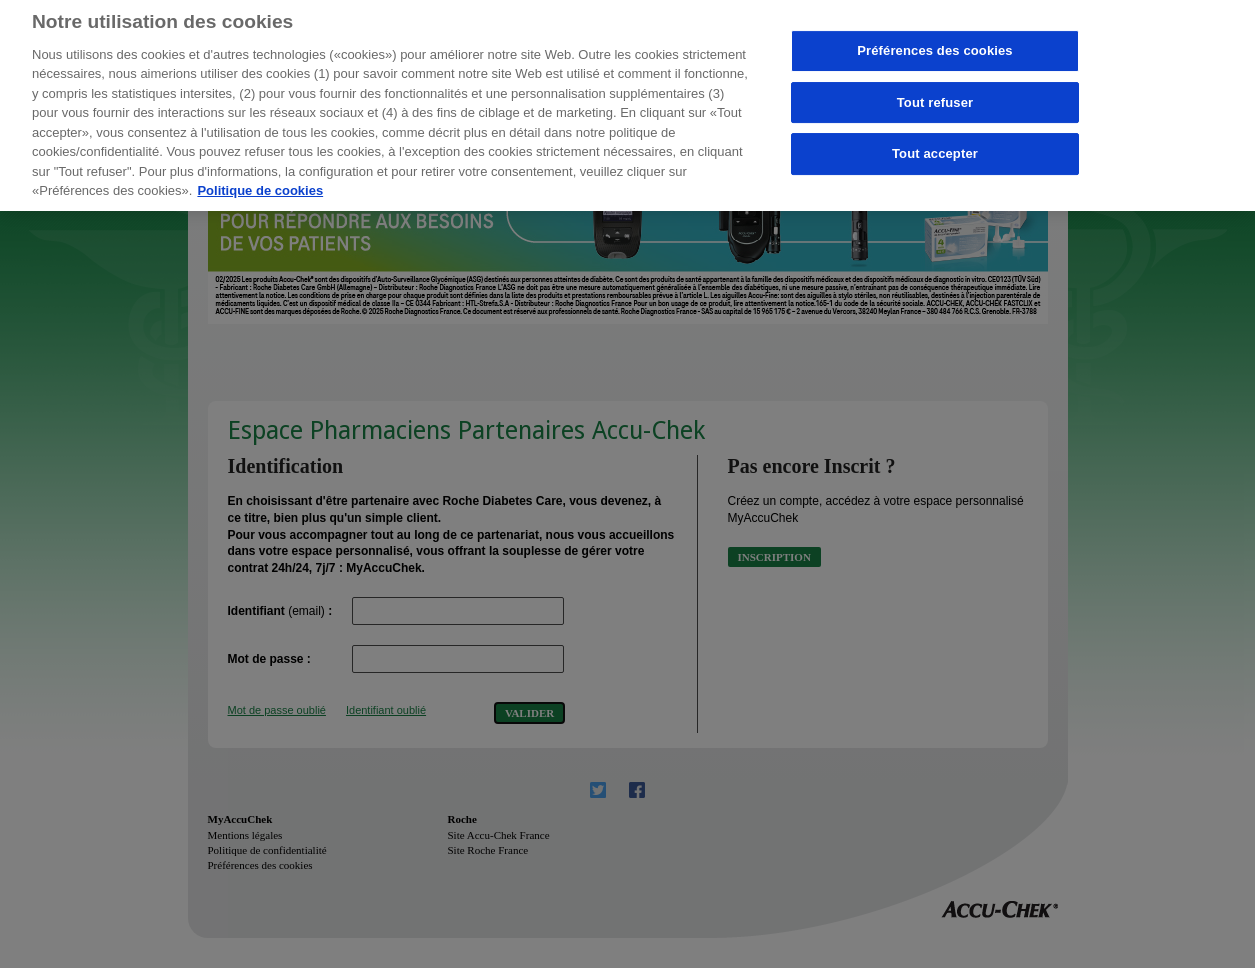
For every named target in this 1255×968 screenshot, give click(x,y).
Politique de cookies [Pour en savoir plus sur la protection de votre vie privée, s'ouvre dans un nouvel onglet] (260, 184)
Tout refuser (935, 95)
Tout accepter (935, 147)
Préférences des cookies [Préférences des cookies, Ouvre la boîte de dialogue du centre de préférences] (934, 44)
